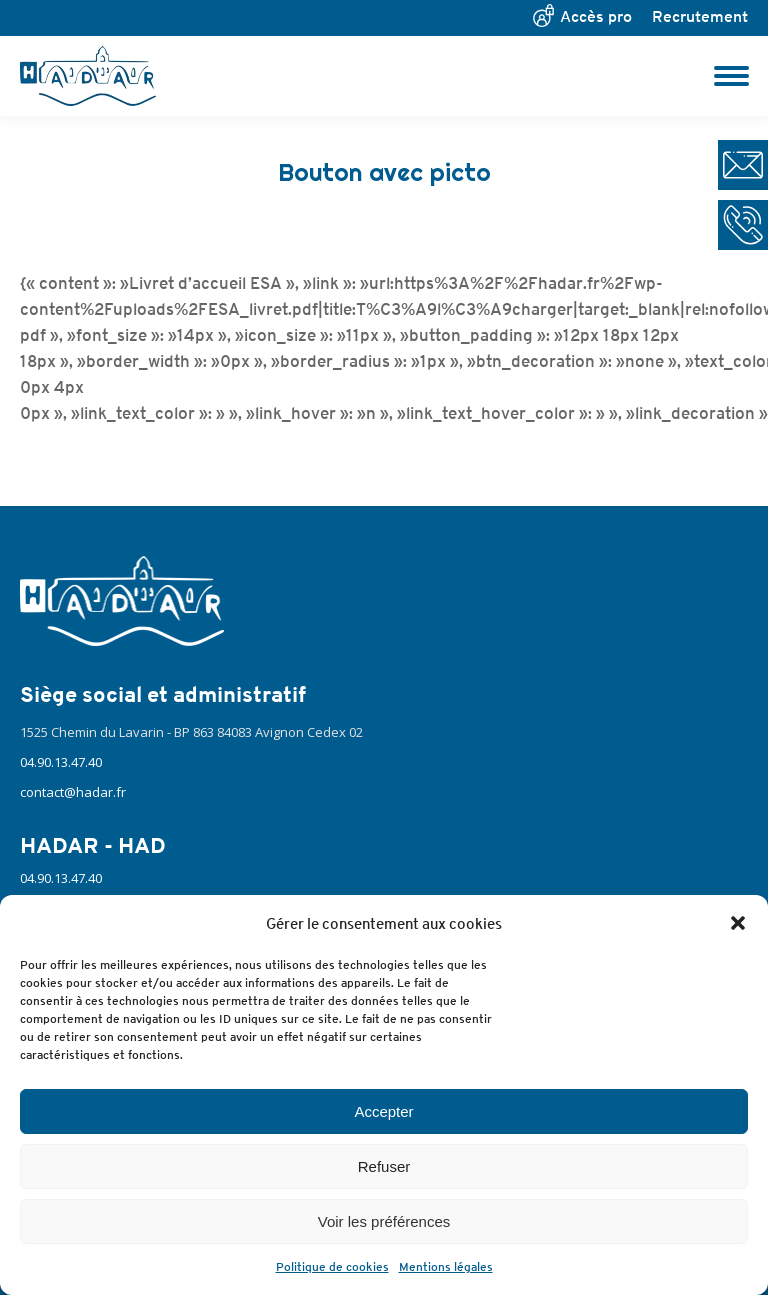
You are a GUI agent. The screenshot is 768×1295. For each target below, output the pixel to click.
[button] (738, 923)
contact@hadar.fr (73, 792)
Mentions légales (446, 1267)
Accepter (383, 1111)
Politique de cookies (332, 1267)
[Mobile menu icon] (731, 76)
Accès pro (596, 16)
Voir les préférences (384, 1221)
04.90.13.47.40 (61, 762)
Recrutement (700, 16)
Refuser (384, 1166)
